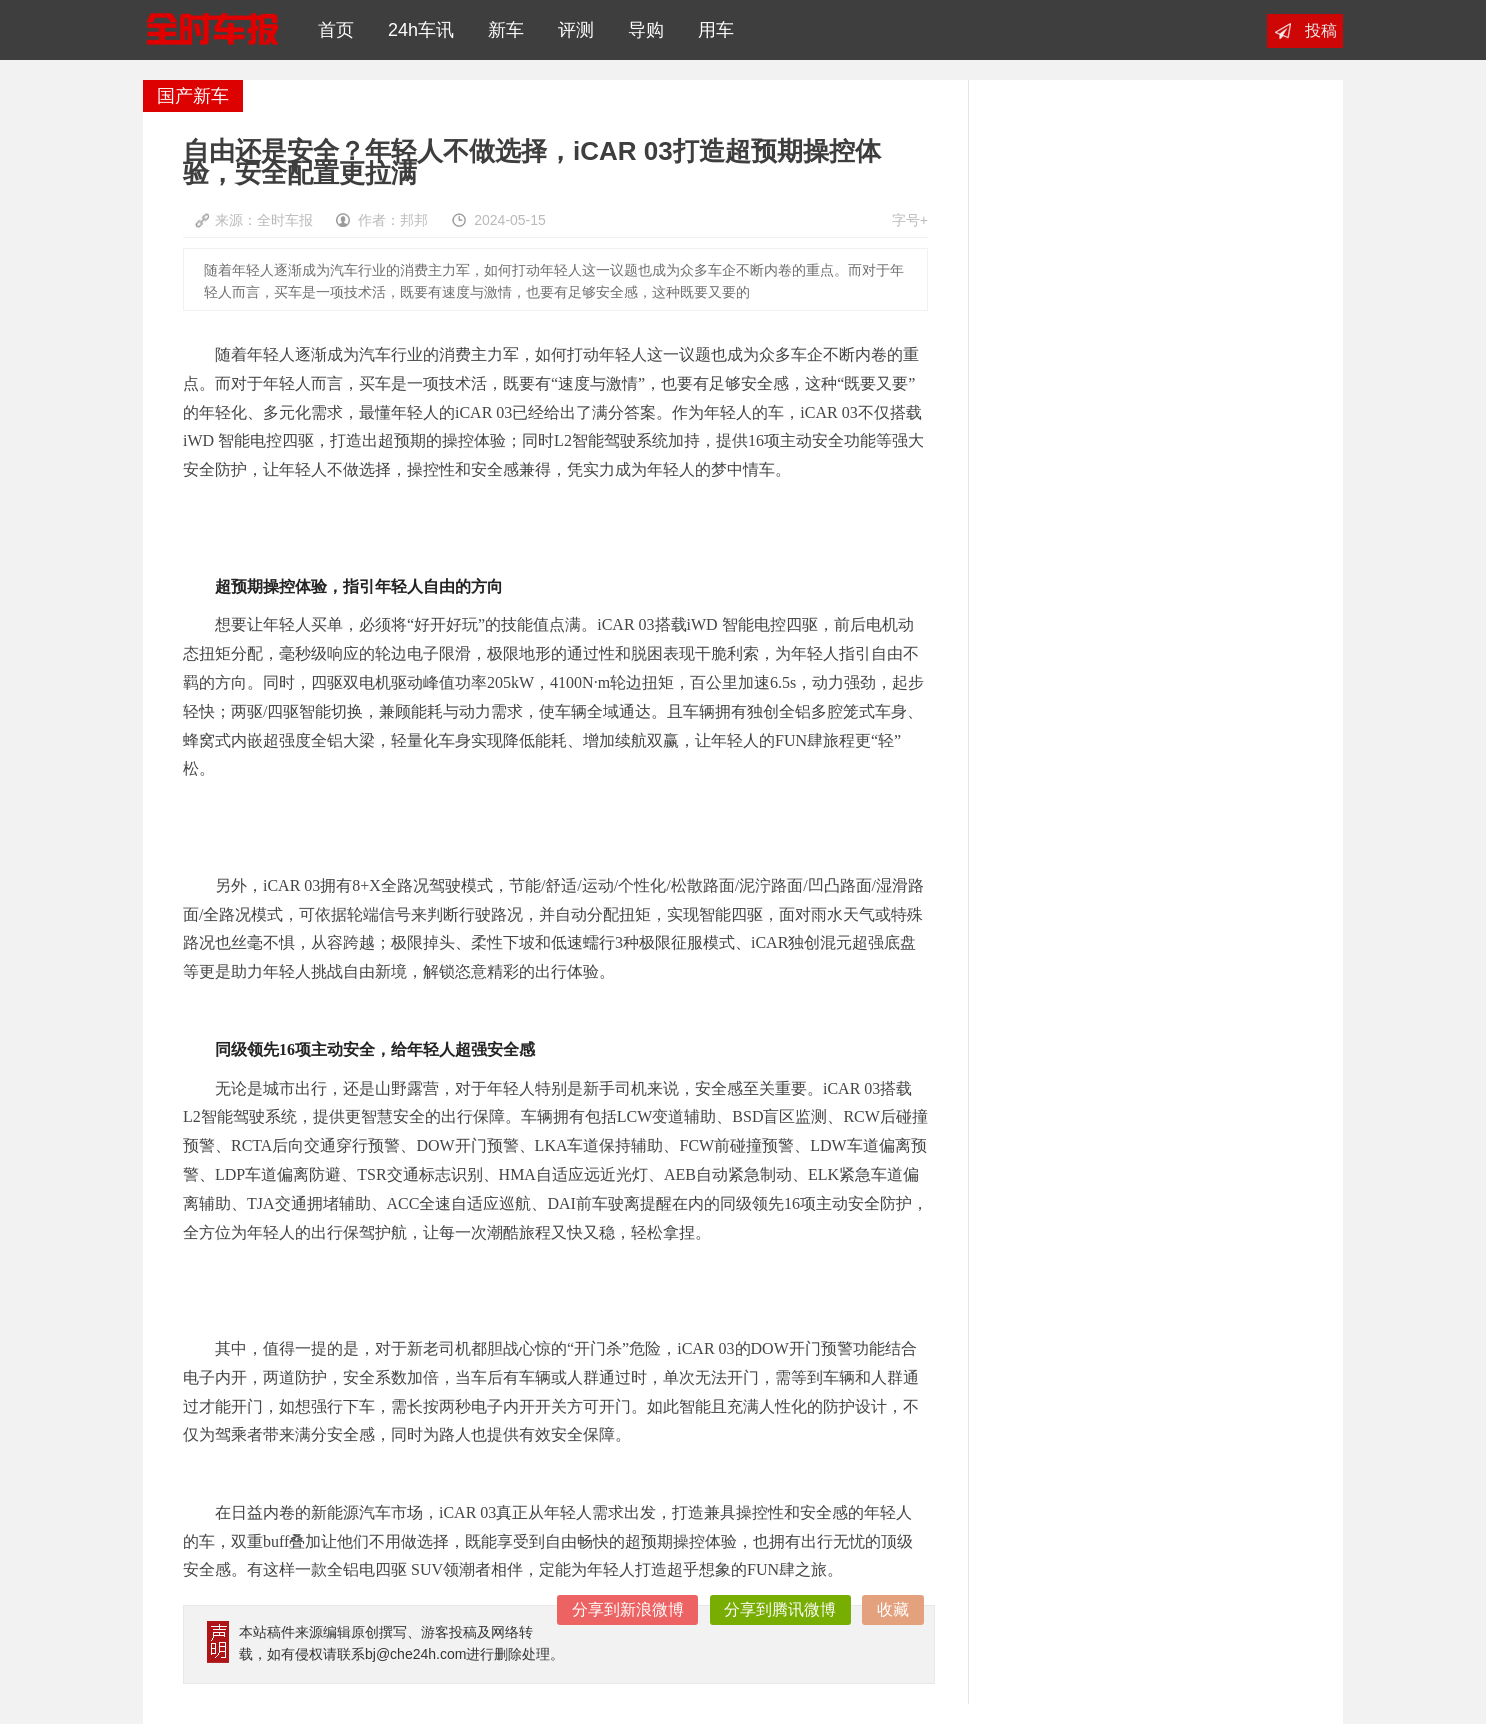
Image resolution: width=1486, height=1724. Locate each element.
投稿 (1321, 30)
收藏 (893, 1609)
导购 (641, 30)
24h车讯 (416, 30)
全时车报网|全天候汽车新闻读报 (212, 30)
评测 (571, 30)
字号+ (910, 220)
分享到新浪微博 (628, 1609)
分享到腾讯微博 (780, 1609)
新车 (501, 30)
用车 (711, 30)
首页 (331, 30)
